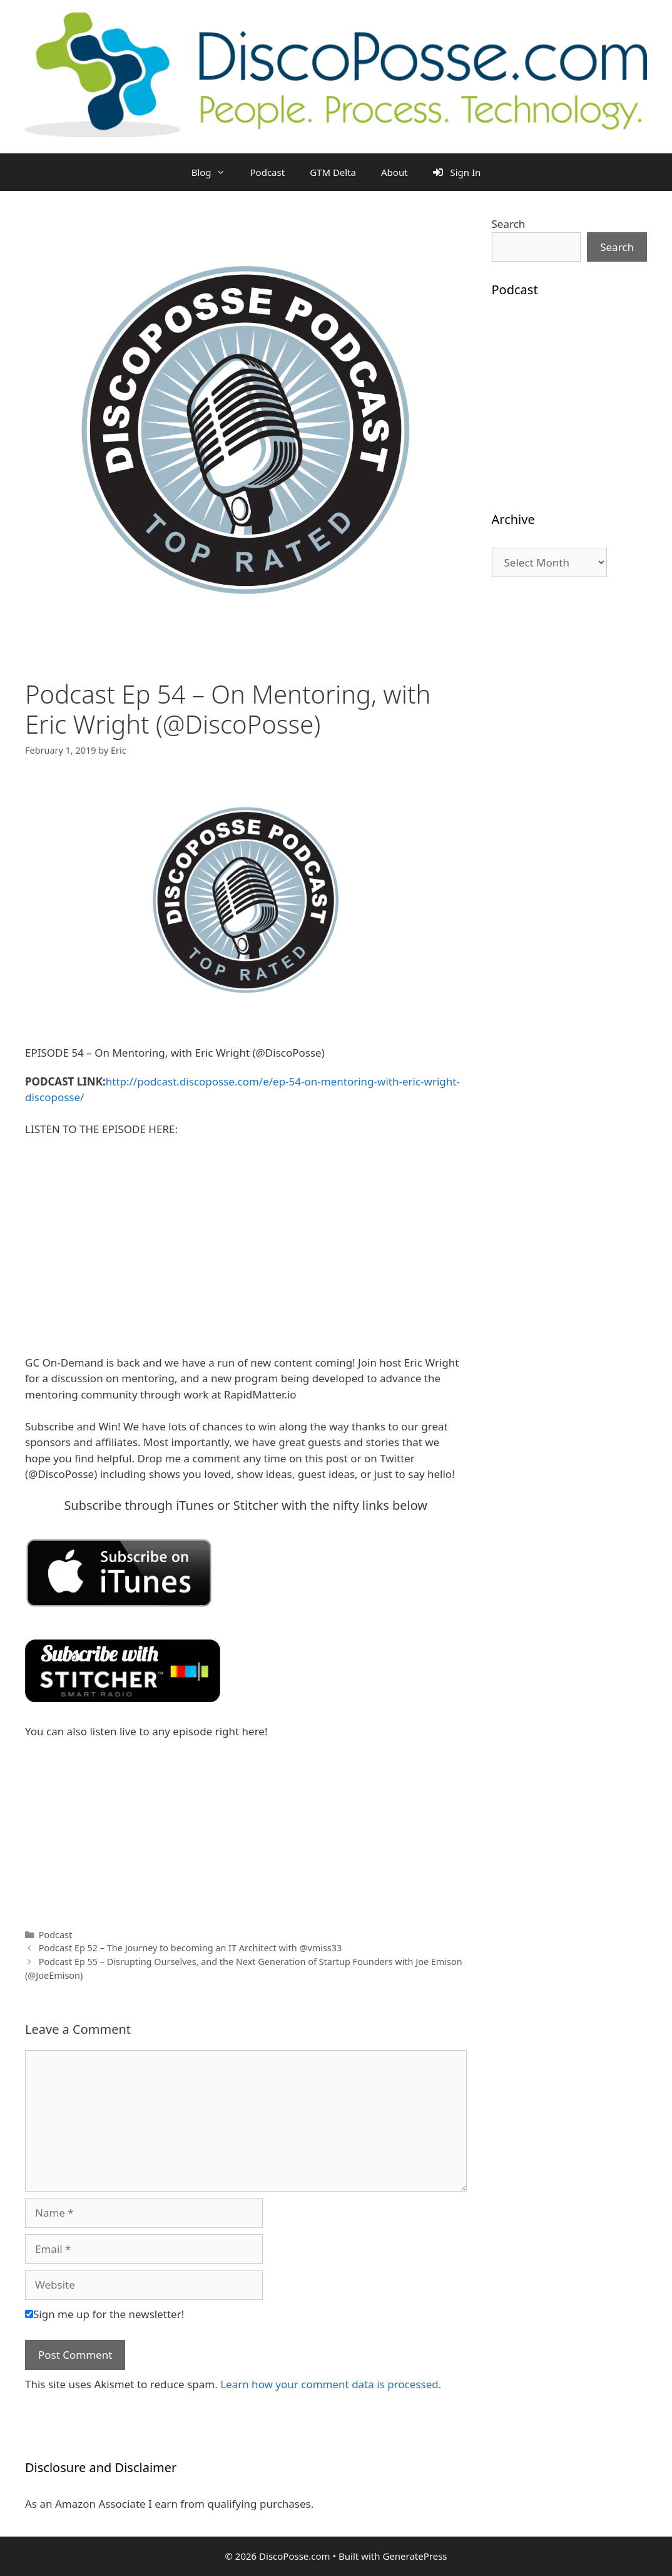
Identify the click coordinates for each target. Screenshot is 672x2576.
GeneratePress (414, 2556)
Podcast (267, 172)
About (394, 172)
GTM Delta (333, 172)
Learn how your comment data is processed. (330, 2384)
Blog (214, 172)
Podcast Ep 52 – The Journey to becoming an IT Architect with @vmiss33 (190, 1948)
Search (509, 224)
